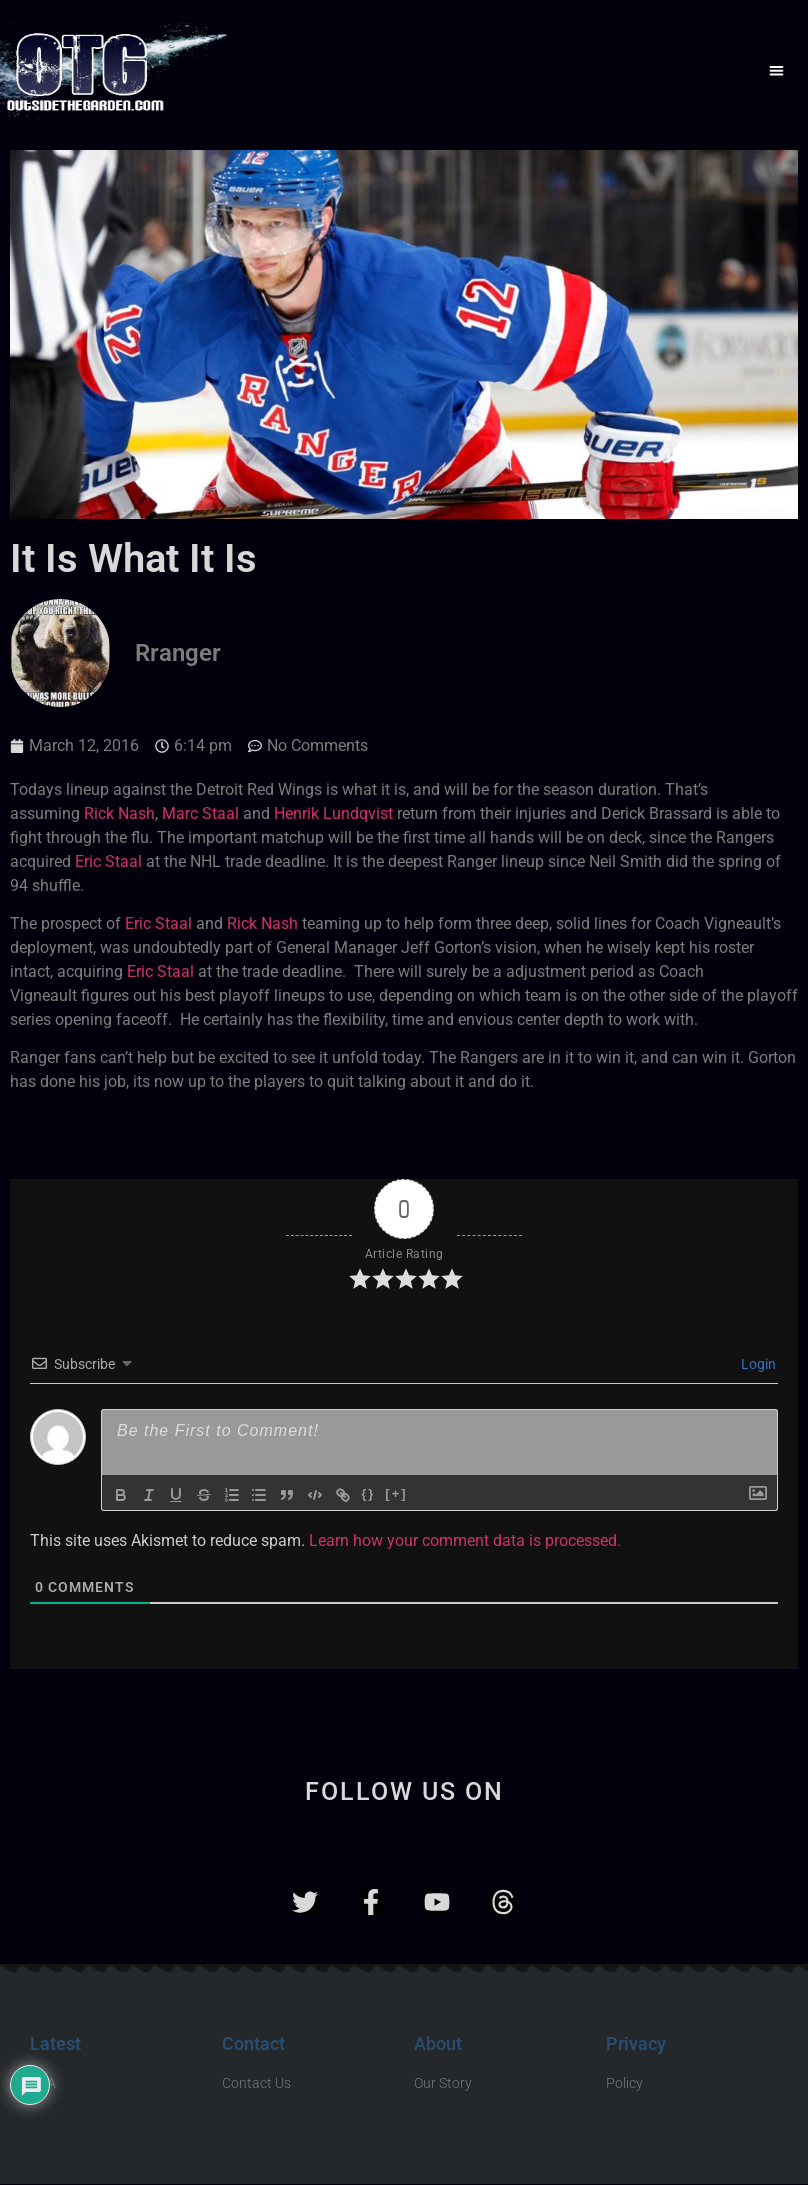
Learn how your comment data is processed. (465, 1540)
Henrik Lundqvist (333, 813)
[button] (776, 70)
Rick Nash (119, 813)
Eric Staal (108, 861)
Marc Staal (200, 813)
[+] (399, 1493)
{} (371, 1493)
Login (757, 1364)
